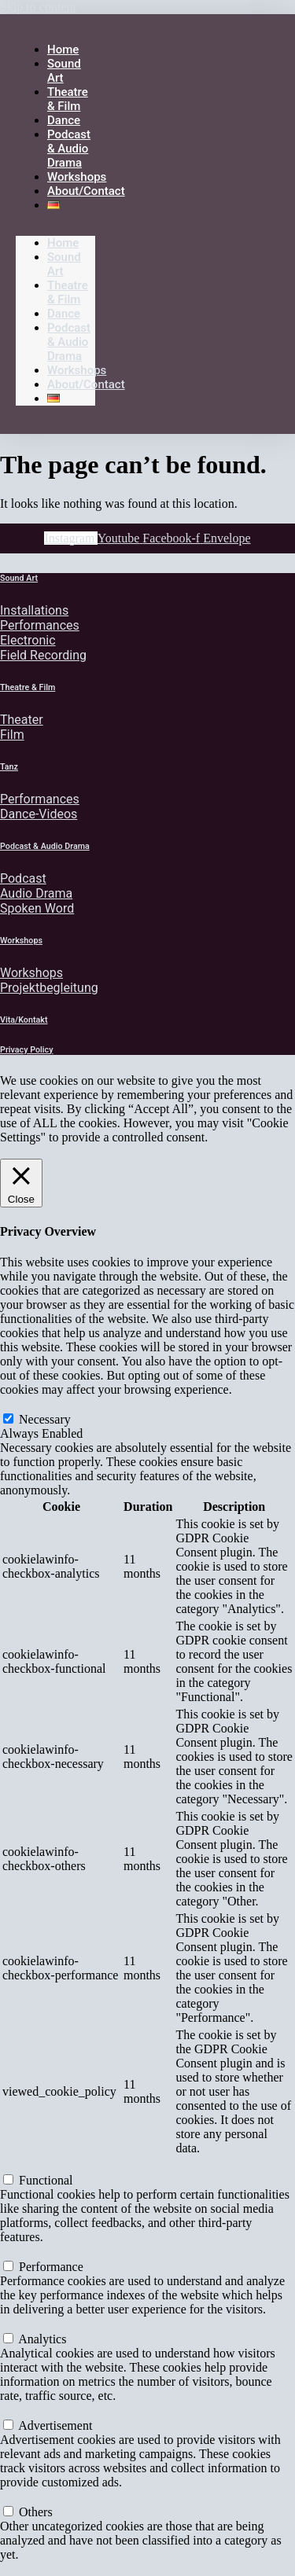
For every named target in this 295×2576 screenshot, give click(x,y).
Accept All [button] (111, 1151)
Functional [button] (26, 2164)
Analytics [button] (24, 2323)
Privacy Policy (26, 1050)
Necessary (45, 1419)
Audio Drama (36, 893)
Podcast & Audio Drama (68, 148)
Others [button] (17, 2496)
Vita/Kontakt (24, 1020)
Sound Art (19, 578)
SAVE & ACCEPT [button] (47, 2568)
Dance (63, 314)
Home (63, 243)
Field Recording (43, 655)
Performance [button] (32, 2251)
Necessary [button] (26, 1403)
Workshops (76, 370)
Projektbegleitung (49, 987)
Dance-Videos (38, 814)
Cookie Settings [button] (40, 1151)
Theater (21, 719)
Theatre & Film (67, 292)
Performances (39, 625)
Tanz (9, 767)
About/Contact (86, 191)
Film (12, 734)
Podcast (23, 878)
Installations (34, 610)
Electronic (28, 640)
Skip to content (38, 6)
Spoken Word (37, 908)
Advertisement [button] (37, 2409)
